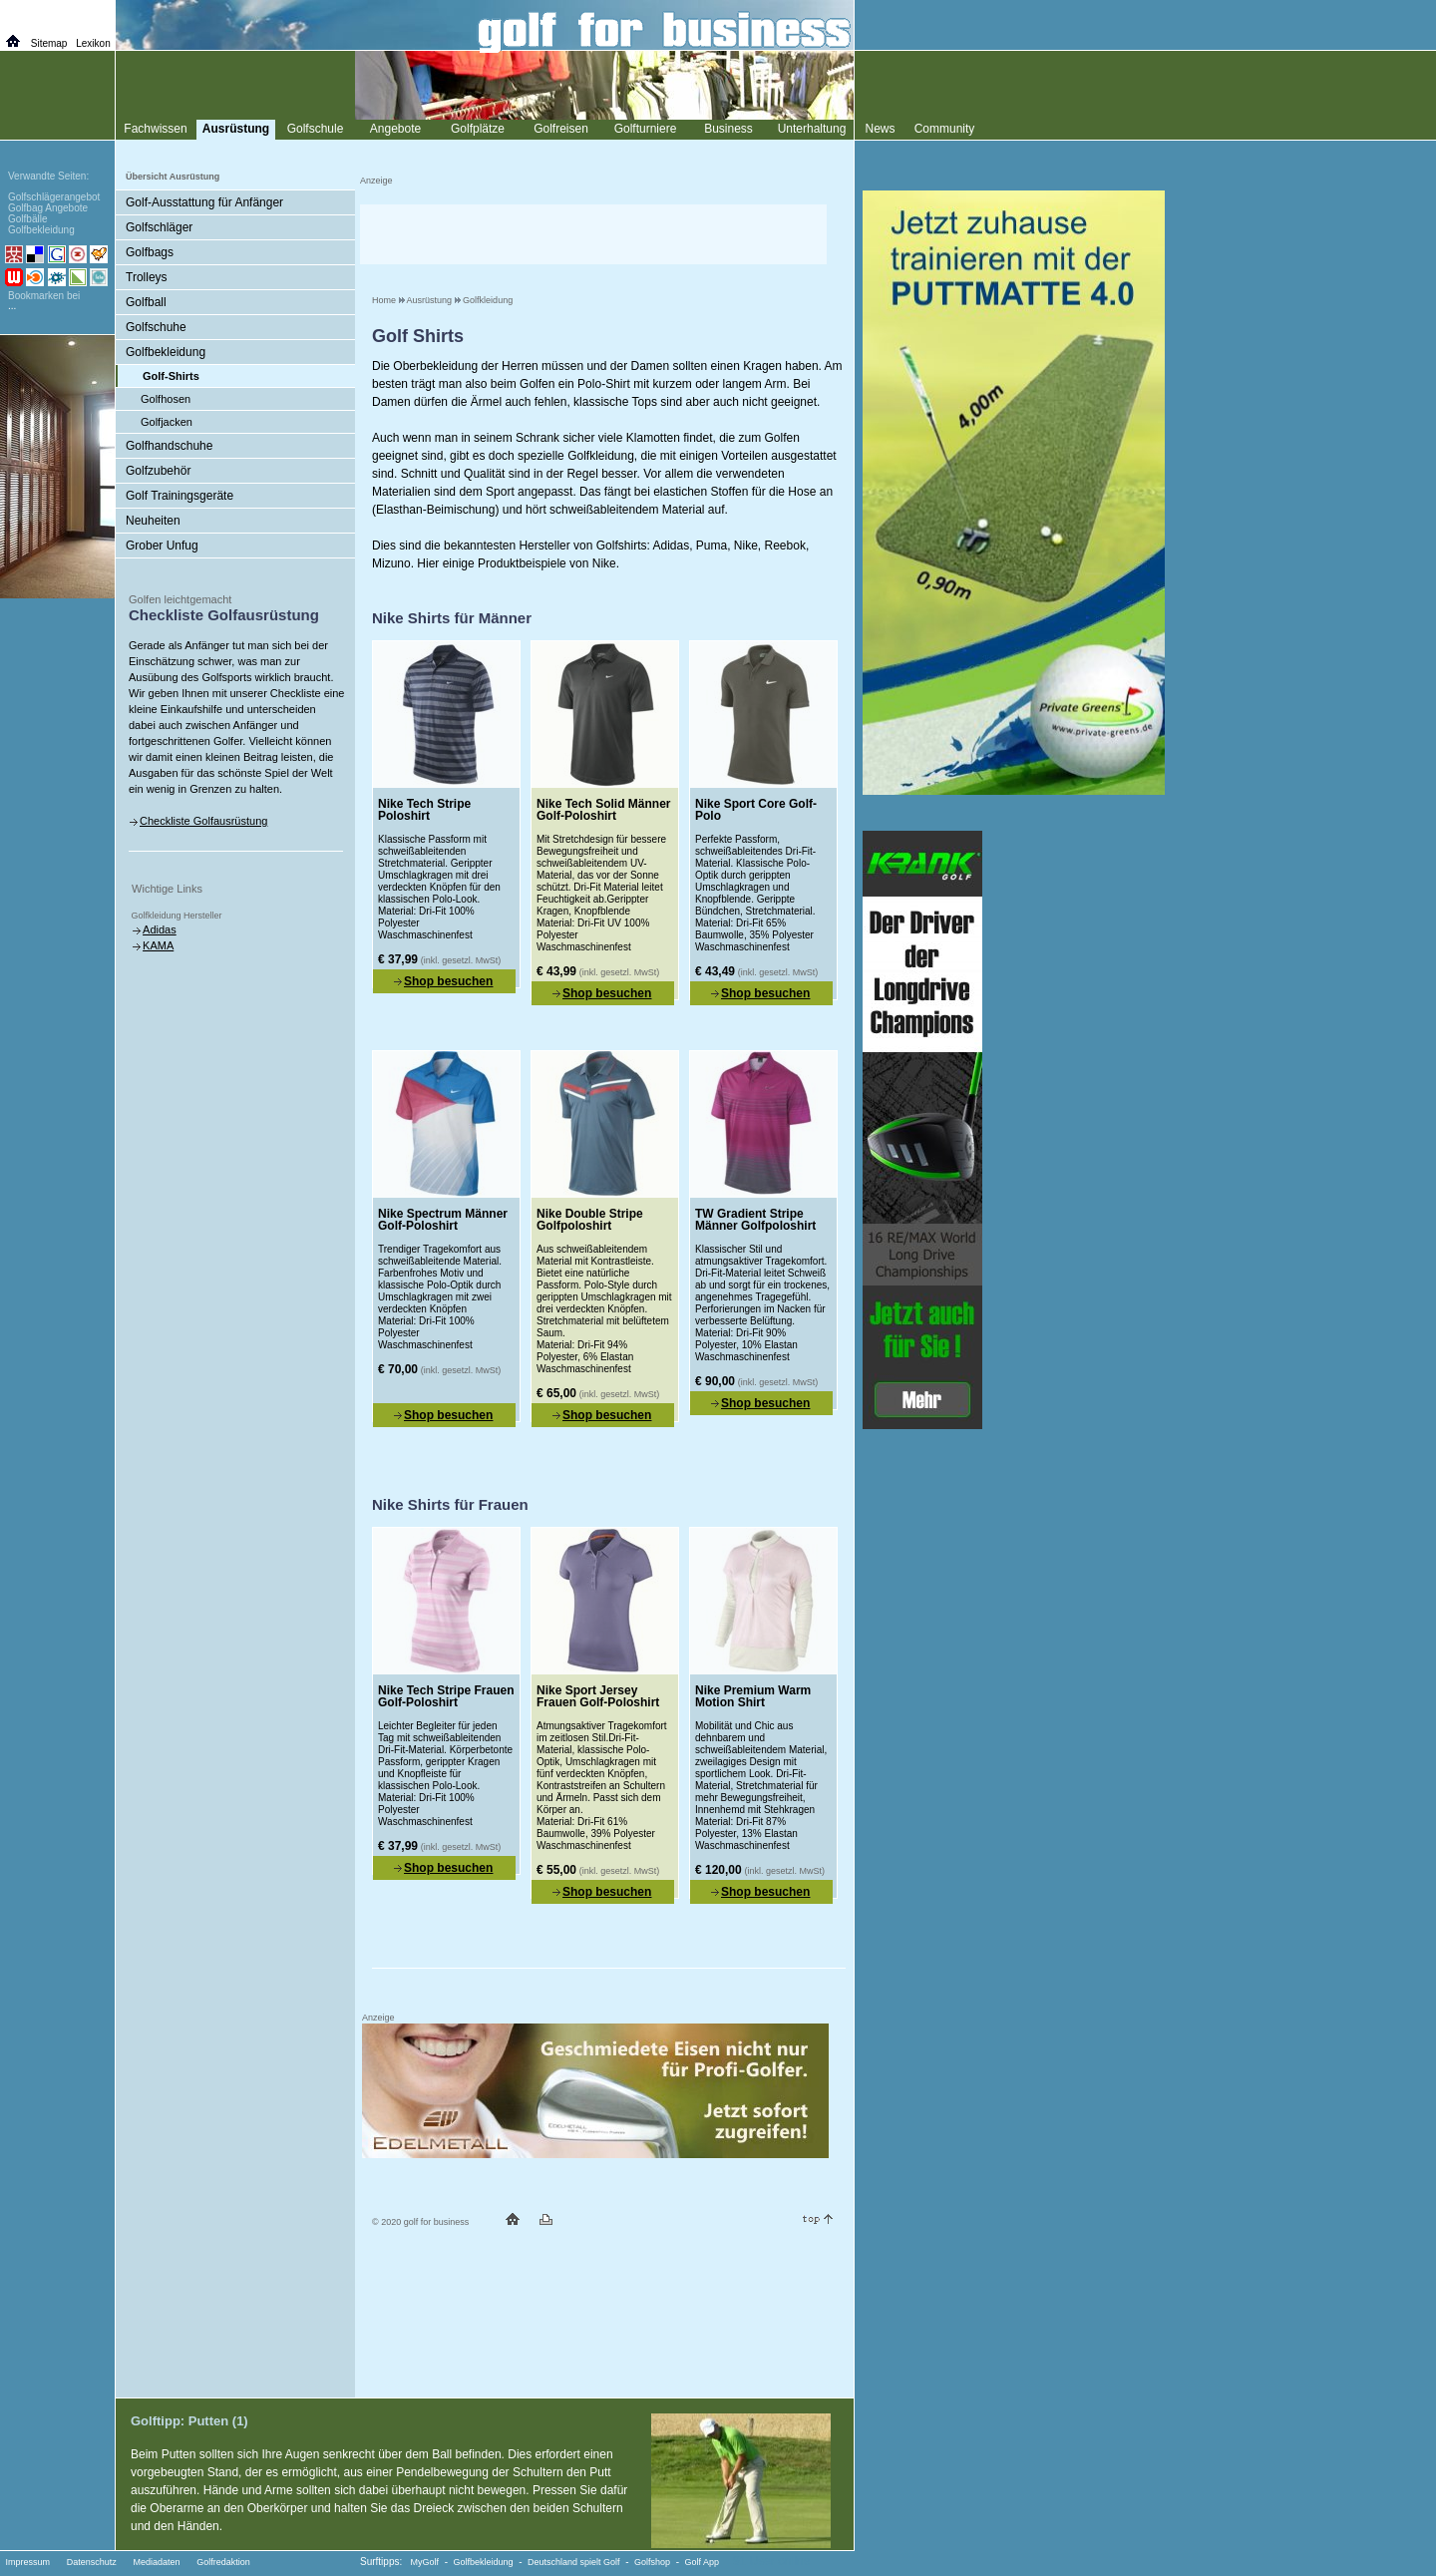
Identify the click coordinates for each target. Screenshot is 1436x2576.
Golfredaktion (223, 2562)
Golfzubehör (158, 471)
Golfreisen (561, 129)
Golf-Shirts (171, 376)
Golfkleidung (488, 300)
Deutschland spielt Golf (574, 2562)
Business (728, 129)
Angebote (395, 129)
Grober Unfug (162, 545)
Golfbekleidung (165, 352)
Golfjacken (166, 422)
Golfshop (652, 2562)
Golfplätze (478, 129)
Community (944, 129)
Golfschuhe (156, 327)
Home (384, 300)
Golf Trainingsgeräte (179, 496)
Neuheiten (153, 521)
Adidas (160, 929)
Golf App (702, 2562)
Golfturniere (645, 129)
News (880, 129)
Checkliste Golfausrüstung (203, 821)
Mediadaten (156, 2562)
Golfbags (150, 252)
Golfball (146, 302)
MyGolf (425, 2562)
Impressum (28, 2562)
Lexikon (93, 43)
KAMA (158, 945)
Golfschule (315, 129)
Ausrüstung (430, 300)
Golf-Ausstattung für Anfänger (204, 202)
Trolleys (147, 277)
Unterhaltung (812, 129)
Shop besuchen (448, 981)
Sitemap (49, 43)
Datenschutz (92, 2562)
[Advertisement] (593, 234)
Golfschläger (159, 227)
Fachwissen (155, 129)
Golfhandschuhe (169, 446)
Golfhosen (165, 399)
